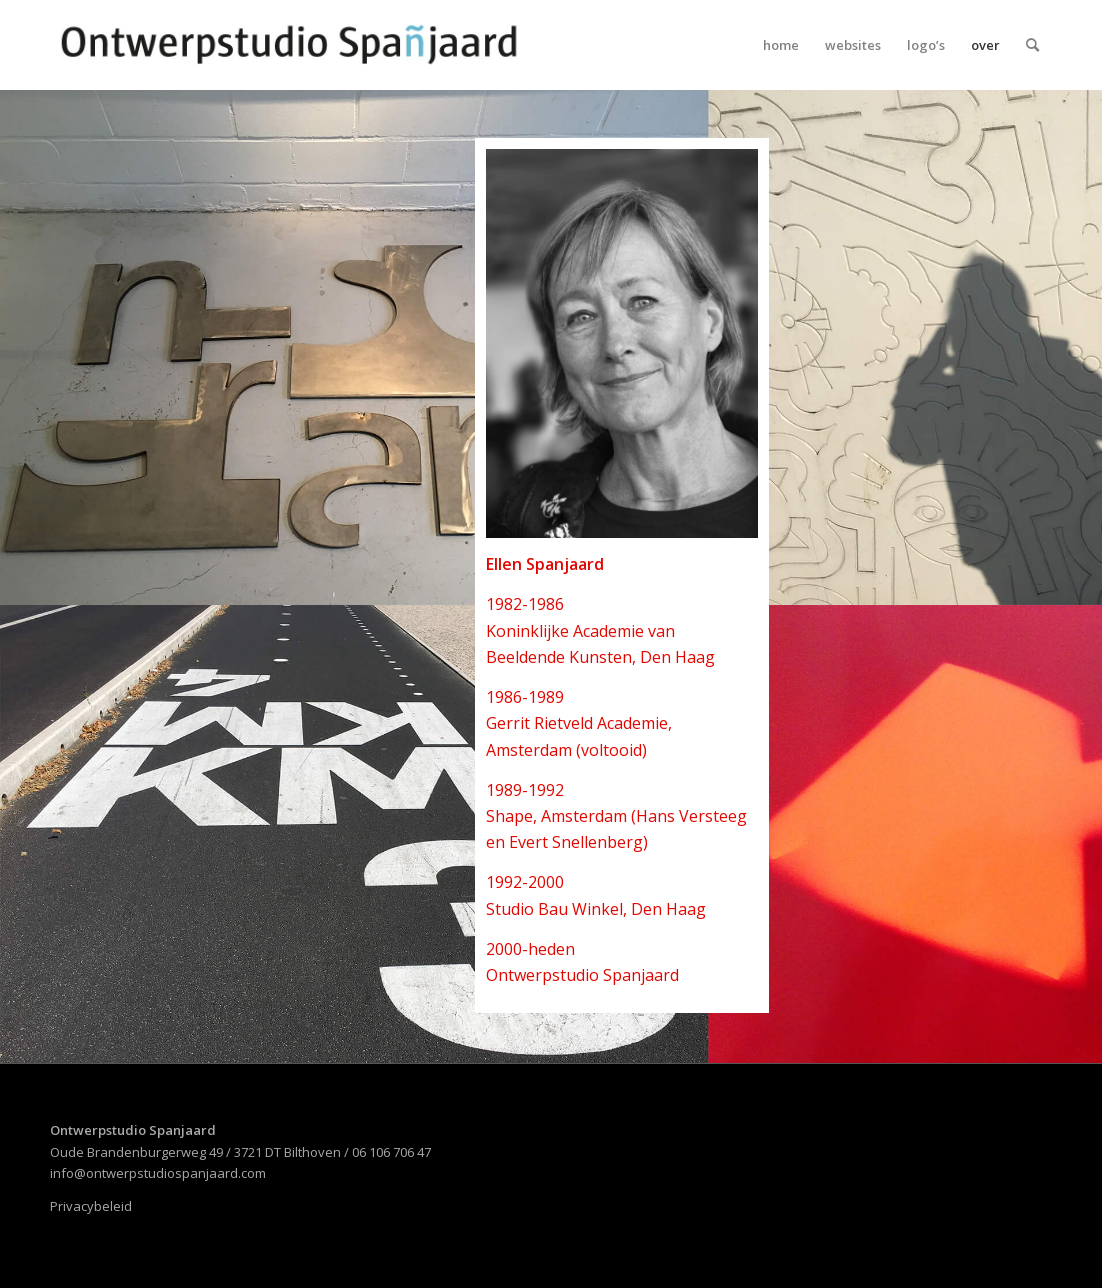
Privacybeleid (91, 1206)
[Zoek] (1032, 45)
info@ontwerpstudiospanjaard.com (158, 1173)
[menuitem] (781, 45)
